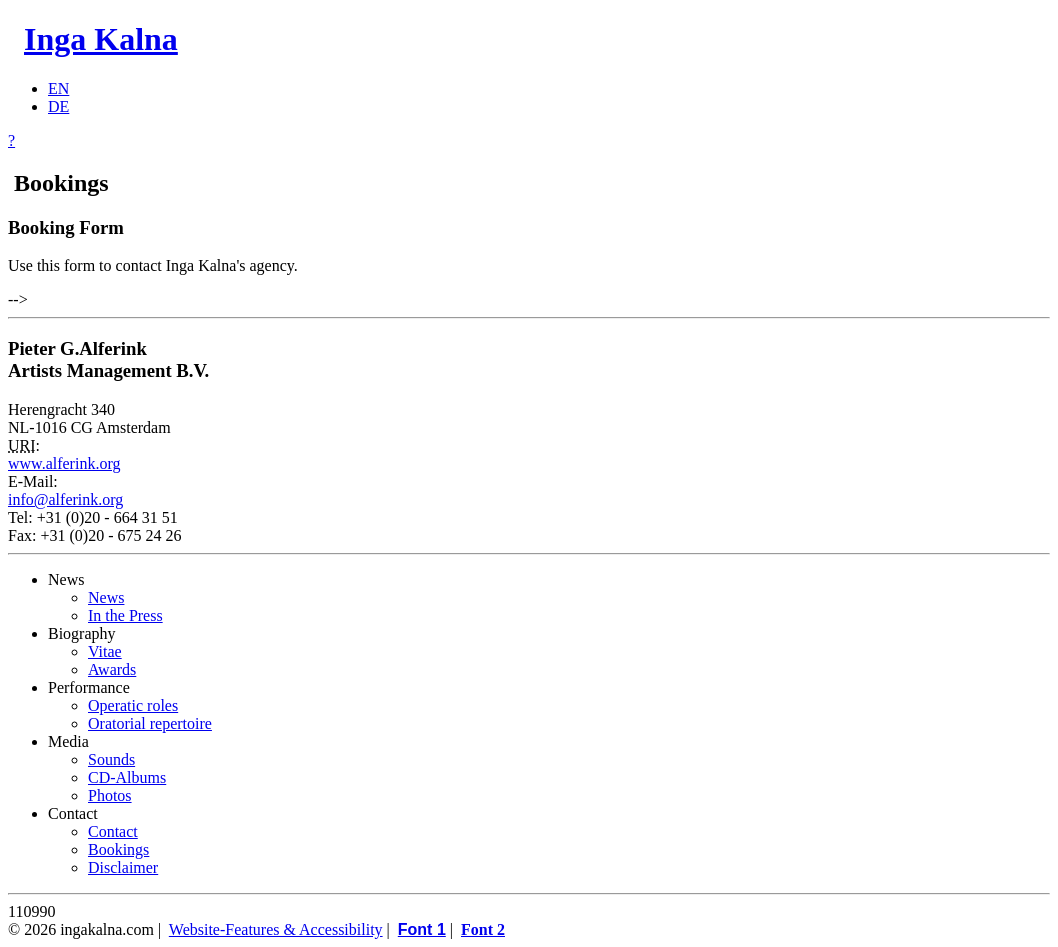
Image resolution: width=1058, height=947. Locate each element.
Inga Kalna (101, 39)
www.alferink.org (64, 463)
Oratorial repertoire (150, 723)
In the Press (125, 615)
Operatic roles (133, 705)
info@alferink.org (65, 499)
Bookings (118, 849)
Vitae (105, 651)
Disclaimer (123, 867)
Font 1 (422, 929)
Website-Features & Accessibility (276, 929)
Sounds (111, 759)
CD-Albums (127, 777)
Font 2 (483, 929)
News (106, 597)
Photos (110, 795)
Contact (113, 831)
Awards (112, 669)
